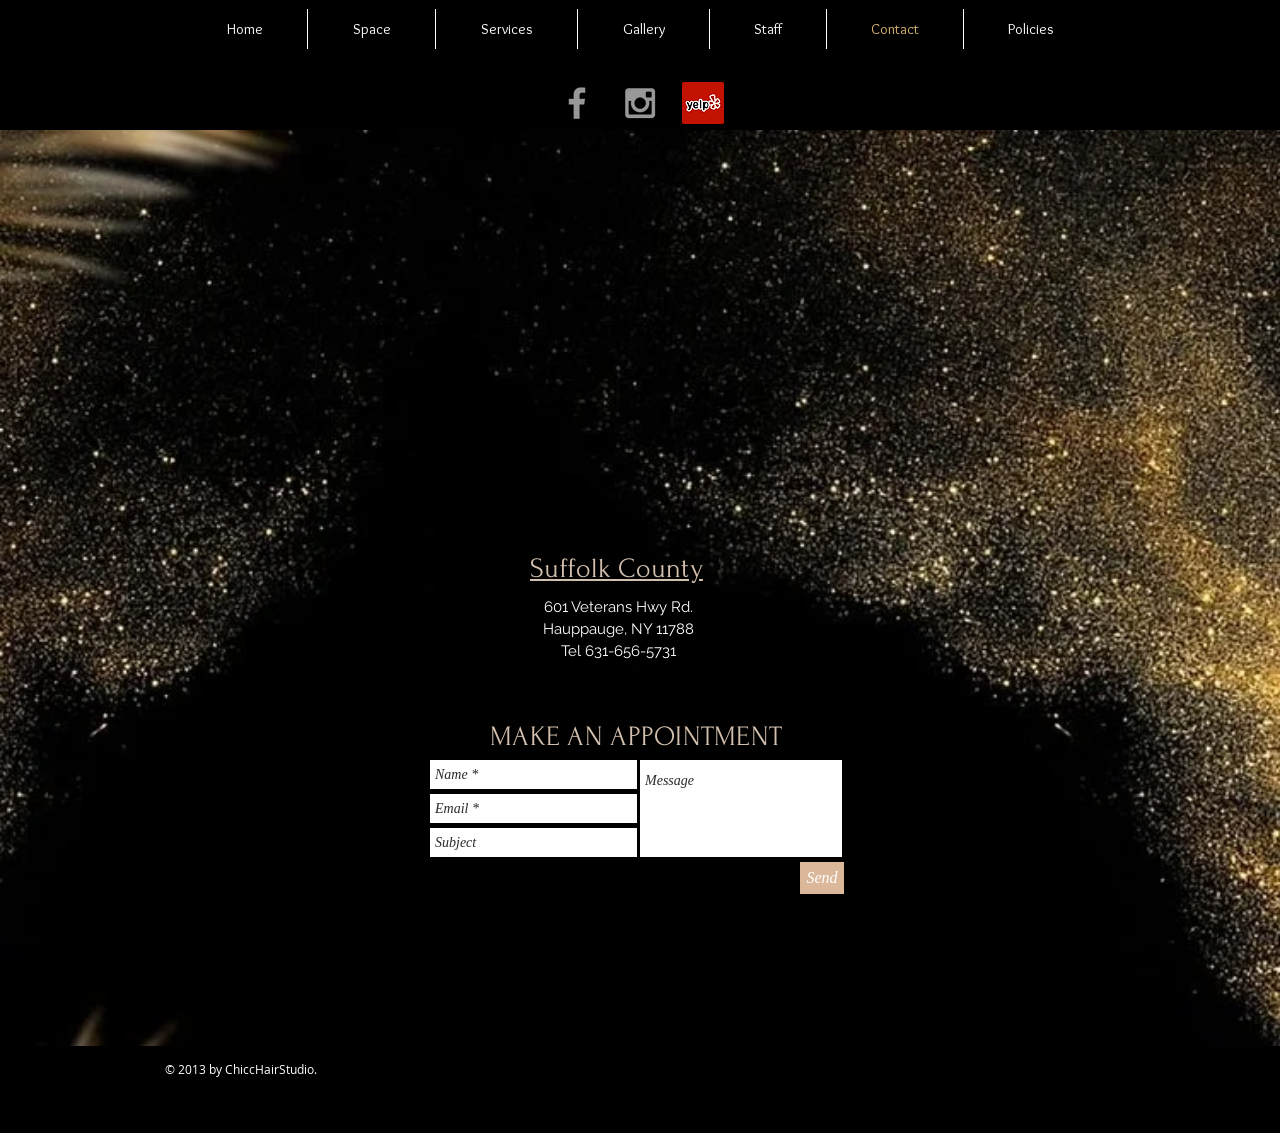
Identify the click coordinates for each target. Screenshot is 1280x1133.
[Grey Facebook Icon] (577, 103)
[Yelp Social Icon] (703, 103)
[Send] (822, 878)
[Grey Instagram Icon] (640, 103)
